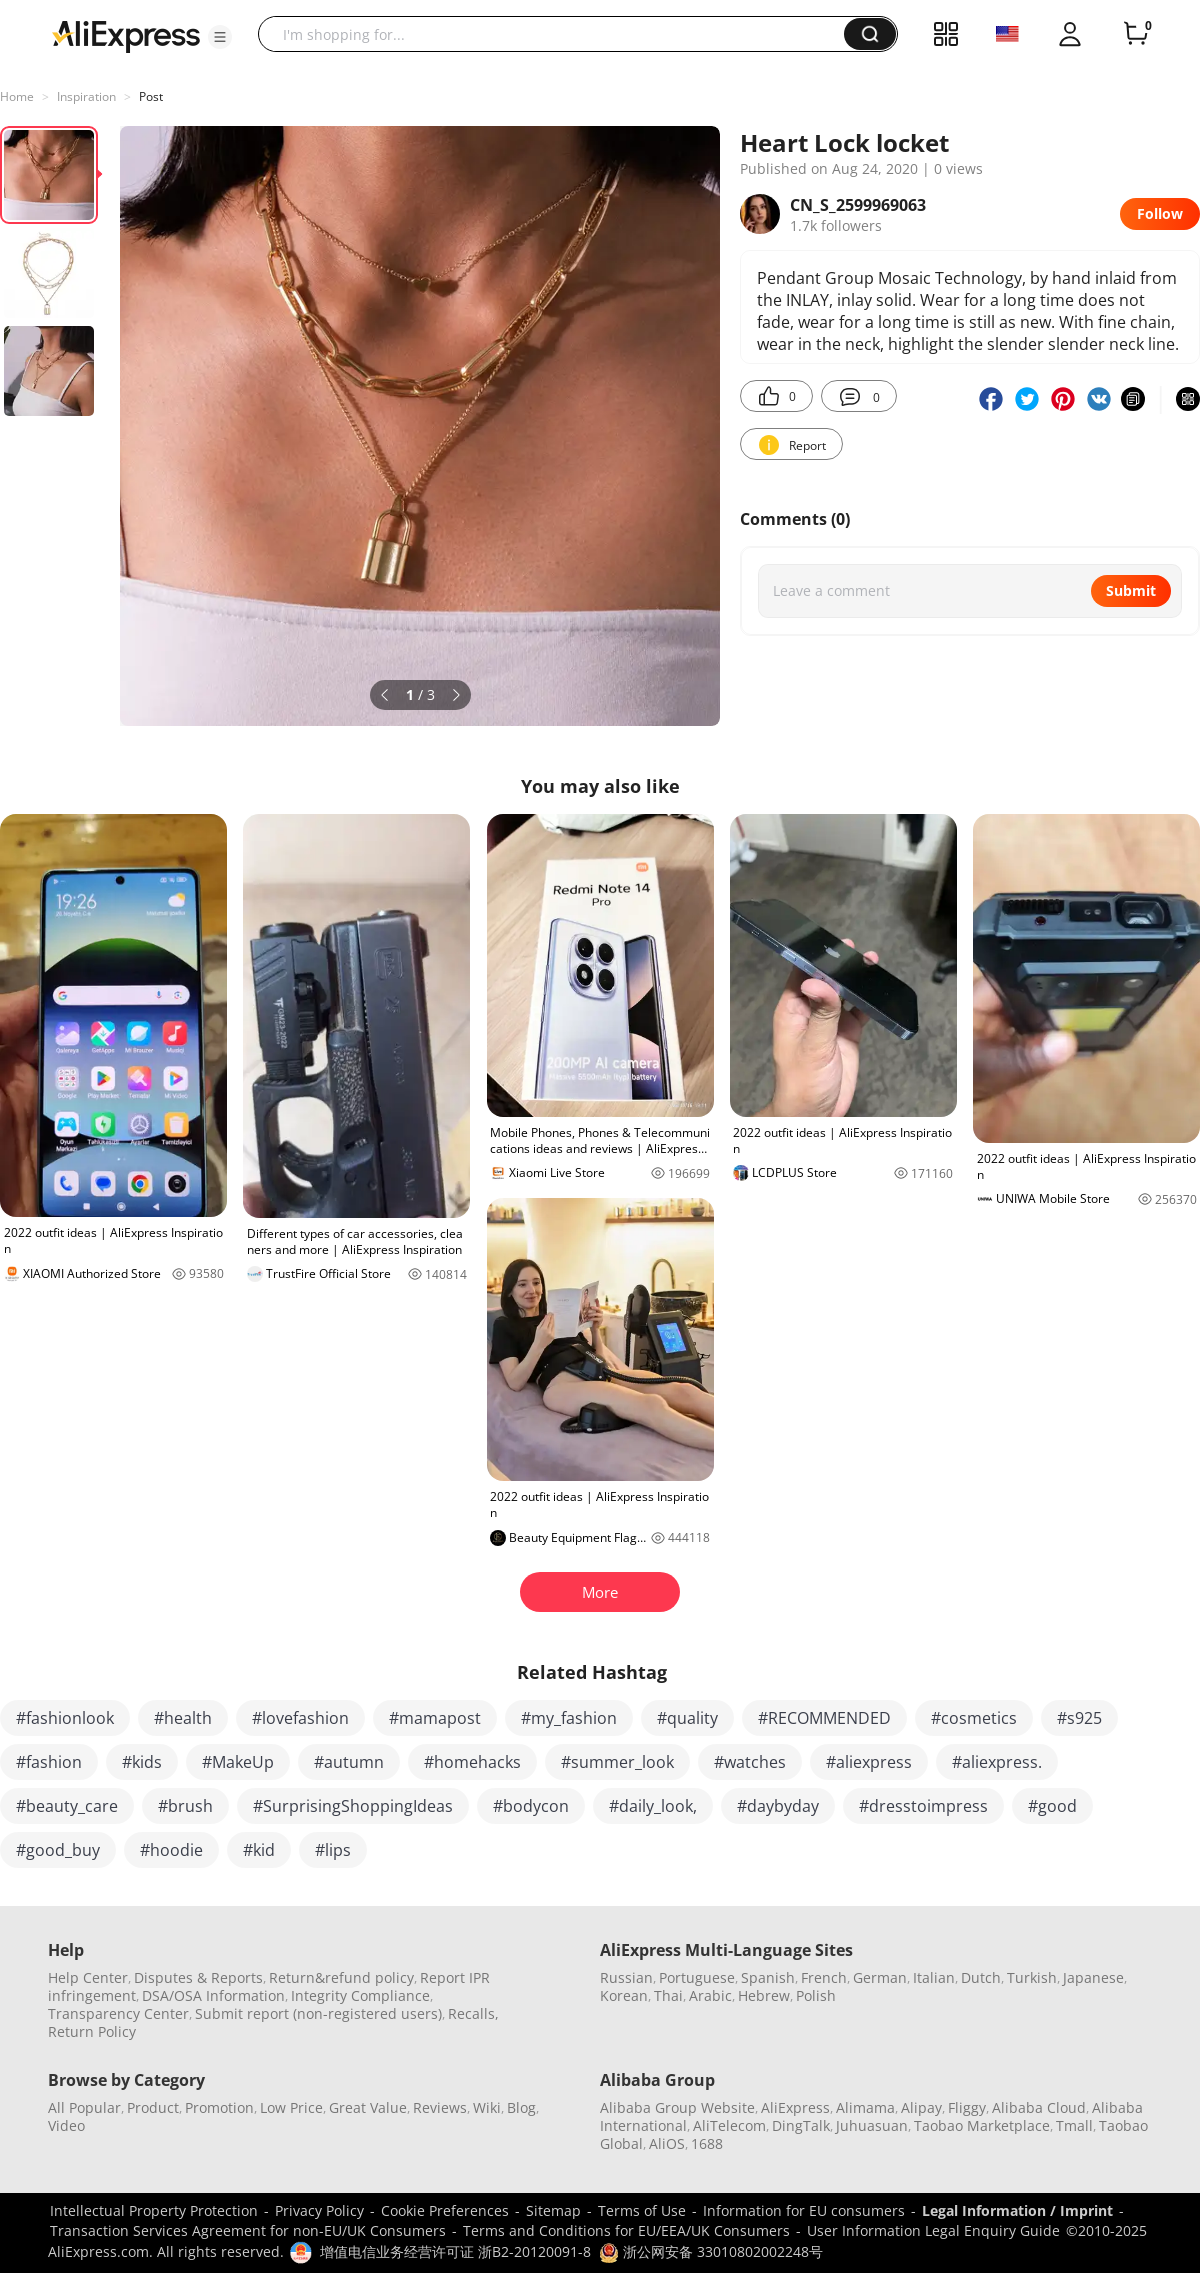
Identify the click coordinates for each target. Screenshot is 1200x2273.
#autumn (349, 1762)
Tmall (1074, 2125)
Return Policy (92, 2031)
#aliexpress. (997, 1762)
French (824, 1977)
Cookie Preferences (445, 2210)
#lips (333, 1850)
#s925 (1079, 1718)
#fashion (49, 1762)
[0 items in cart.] (1136, 34)
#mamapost (435, 1718)
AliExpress (795, 2107)
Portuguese (697, 1977)
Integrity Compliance (360, 1995)
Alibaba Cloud (1039, 2107)
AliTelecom (729, 2125)
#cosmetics (974, 1718)
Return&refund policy (341, 1977)
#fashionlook (65, 1718)
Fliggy (967, 2107)
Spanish (768, 1977)
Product (153, 2107)
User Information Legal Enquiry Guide (933, 2230)
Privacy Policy (319, 2210)
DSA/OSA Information (213, 1995)
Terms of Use (642, 2210)
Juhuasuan (872, 2125)
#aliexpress (869, 1762)
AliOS (667, 2143)
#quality (687, 1718)
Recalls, (473, 2013)
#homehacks (472, 1762)
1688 (707, 2143)
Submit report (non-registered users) (318, 2013)
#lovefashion (300, 1718)
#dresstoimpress (923, 1806)
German (880, 1977)
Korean (624, 1995)
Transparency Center (118, 2013)
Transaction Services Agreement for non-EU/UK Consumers (248, 2230)
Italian (934, 1977)
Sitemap (553, 2210)
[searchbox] (558, 34)
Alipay (921, 2107)
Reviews (440, 2107)
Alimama (865, 2107)
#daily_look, (653, 1806)
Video (66, 2125)
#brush (185, 1806)
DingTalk (801, 2125)
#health (183, 1718)
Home (17, 96)
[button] (220, 37)
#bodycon (531, 1806)
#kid (259, 1850)
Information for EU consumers (804, 2210)
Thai (668, 1995)
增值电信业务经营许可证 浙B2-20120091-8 (455, 2251)
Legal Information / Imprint (1017, 2210)
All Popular (84, 2107)
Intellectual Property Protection (154, 2210)
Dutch (981, 1977)
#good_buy (58, 1850)
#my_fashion (569, 1718)
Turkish (1032, 1977)
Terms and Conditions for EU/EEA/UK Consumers (626, 2230)
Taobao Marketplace (982, 2125)
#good (1052, 1806)
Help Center (88, 1977)
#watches (750, 1762)
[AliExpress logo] (126, 35)
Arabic (710, 1995)
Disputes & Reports (198, 1977)
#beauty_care (67, 1806)
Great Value (368, 2107)
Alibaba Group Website (677, 2107)
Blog (521, 2107)
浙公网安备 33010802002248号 (711, 2251)
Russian (626, 1977)
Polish (816, 1995)
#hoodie (171, 1850)
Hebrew (764, 1995)
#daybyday (778, 1806)
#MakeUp (238, 1762)
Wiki (487, 2107)
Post (151, 96)
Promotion (219, 2107)
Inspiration (86, 96)
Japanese (1093, 1977)
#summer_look (617, 1762)
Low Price (291, 2107)
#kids (142, 1762)
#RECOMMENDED (824, 1718)
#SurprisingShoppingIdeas (353, 1806)
